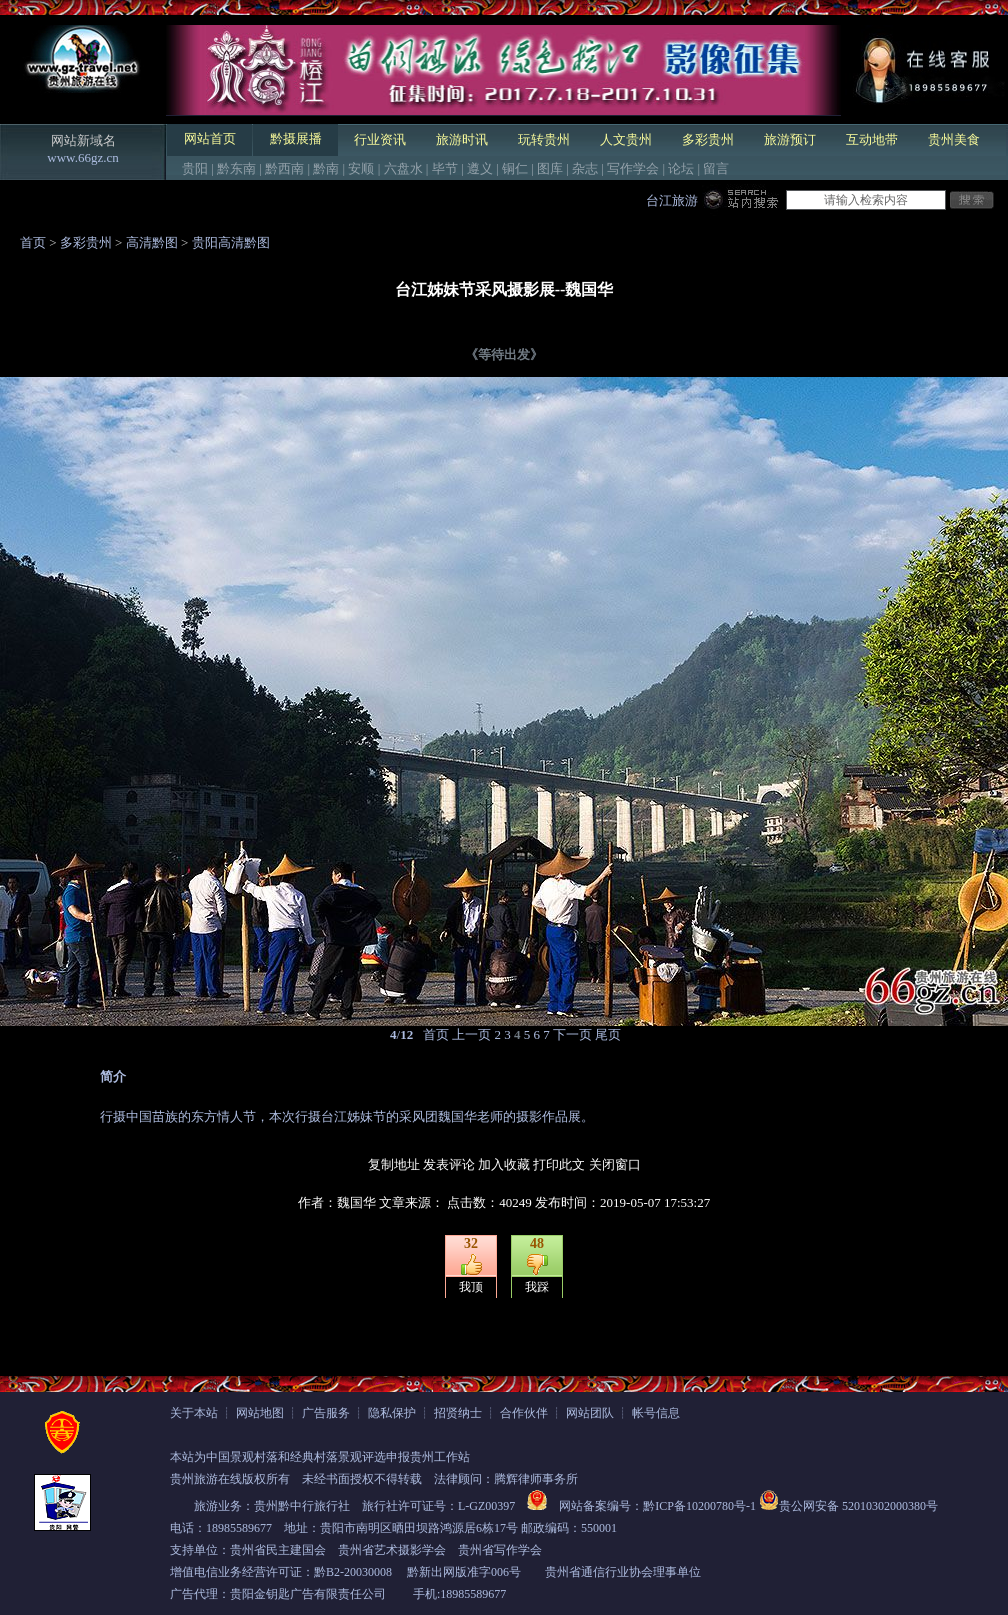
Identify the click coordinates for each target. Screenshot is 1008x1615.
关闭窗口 (615, 1164)
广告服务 (326, 1413)
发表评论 (449, 1164)
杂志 (585, 168)
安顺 (361, 168)
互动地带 (872, 139)
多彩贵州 (708, 139)
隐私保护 (392, 1413)
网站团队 (590, 1413)
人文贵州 (626, 139)
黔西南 (284, 168)
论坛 (681, 168)
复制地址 (394, 1164)
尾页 (608, 1034)
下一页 (572, 1034)
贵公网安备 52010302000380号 (858, 1506)
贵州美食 (954, 139)
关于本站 (194, 1413)
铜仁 (515, 168)
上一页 (471, 1034)
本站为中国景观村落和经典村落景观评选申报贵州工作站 (320, 1457)
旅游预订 (790, 139)
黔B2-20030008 (353, 1572)
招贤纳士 (458, 1413)
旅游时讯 (462, 139)
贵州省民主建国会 (278, 1550)
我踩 (537, 1287)
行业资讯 (380, 139)
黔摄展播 (296, 138)
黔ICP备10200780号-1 (699, 1506)
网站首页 (210, 138)
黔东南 (236, 168)
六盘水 (403, 168)
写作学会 (633, 168)
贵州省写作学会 (500, 1550)
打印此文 (559, 1164)
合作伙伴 (524, 1413)
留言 (716, 168)
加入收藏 (504, 1164)
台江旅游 (672, 200)
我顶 (471, 1287)
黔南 (326, 168)
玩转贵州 (544, 139)
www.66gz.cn (82, 157)
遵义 (480, 168)
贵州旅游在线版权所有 (230, 1479)
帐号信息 (656, 1413)
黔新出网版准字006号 (464, 1572)
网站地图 (260, 1413)
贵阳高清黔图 (231, 242)
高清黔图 (152, 242)
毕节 (445, 168)
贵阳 (195, 168)
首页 (33, 242)
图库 (550, 168)
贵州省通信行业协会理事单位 (623, 1572)
